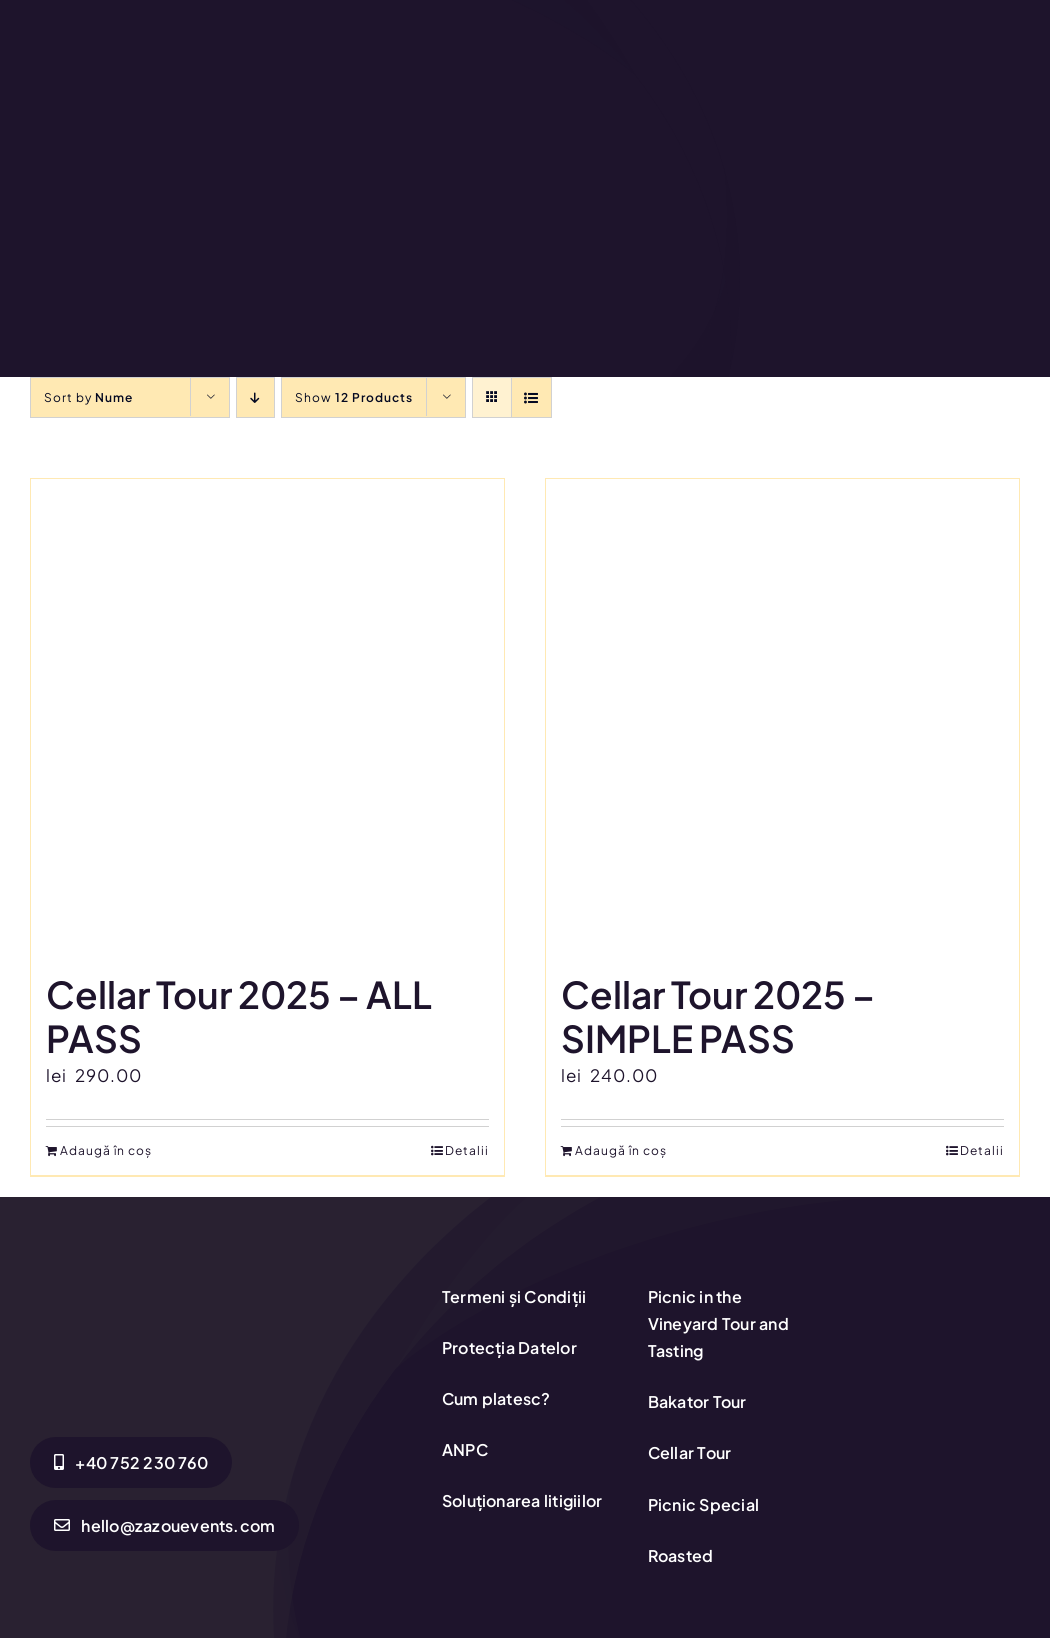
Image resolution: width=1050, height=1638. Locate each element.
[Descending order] (255, 397)
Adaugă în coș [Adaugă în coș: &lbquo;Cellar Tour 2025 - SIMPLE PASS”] (621, 1150)
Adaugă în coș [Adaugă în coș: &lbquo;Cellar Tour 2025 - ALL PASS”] (106, 1150)
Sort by (88, 397)
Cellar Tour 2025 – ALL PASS (239, 1016)
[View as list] (531, 397)
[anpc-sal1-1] (937, 1341)
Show (354, 397)
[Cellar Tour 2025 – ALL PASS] (267, 715)
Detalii (467, 1150)
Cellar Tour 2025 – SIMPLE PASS (718, 1016)
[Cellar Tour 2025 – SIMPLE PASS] (782, 715)
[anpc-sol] (937, 1285)
